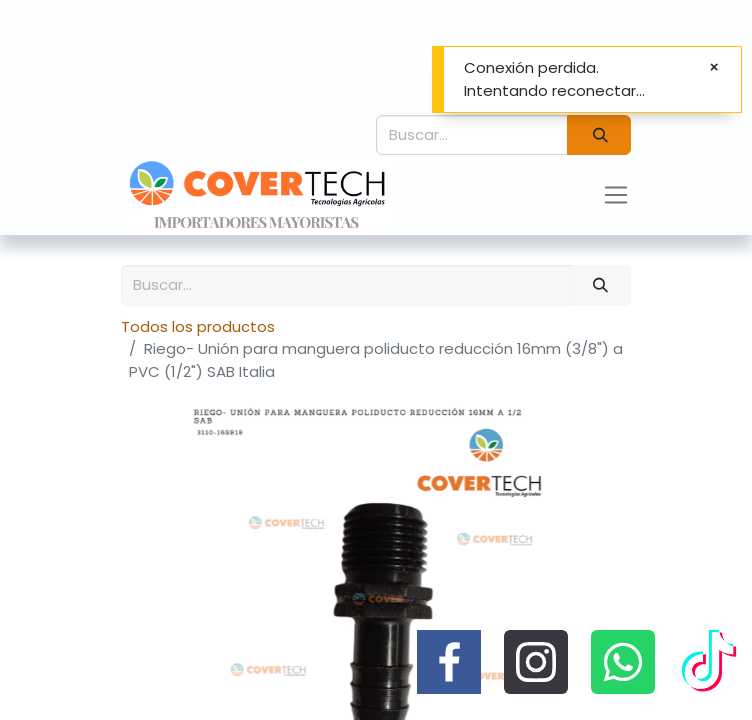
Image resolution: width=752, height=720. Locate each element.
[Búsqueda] (599, 135)
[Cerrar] (714, 67)
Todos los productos (198, 326)
